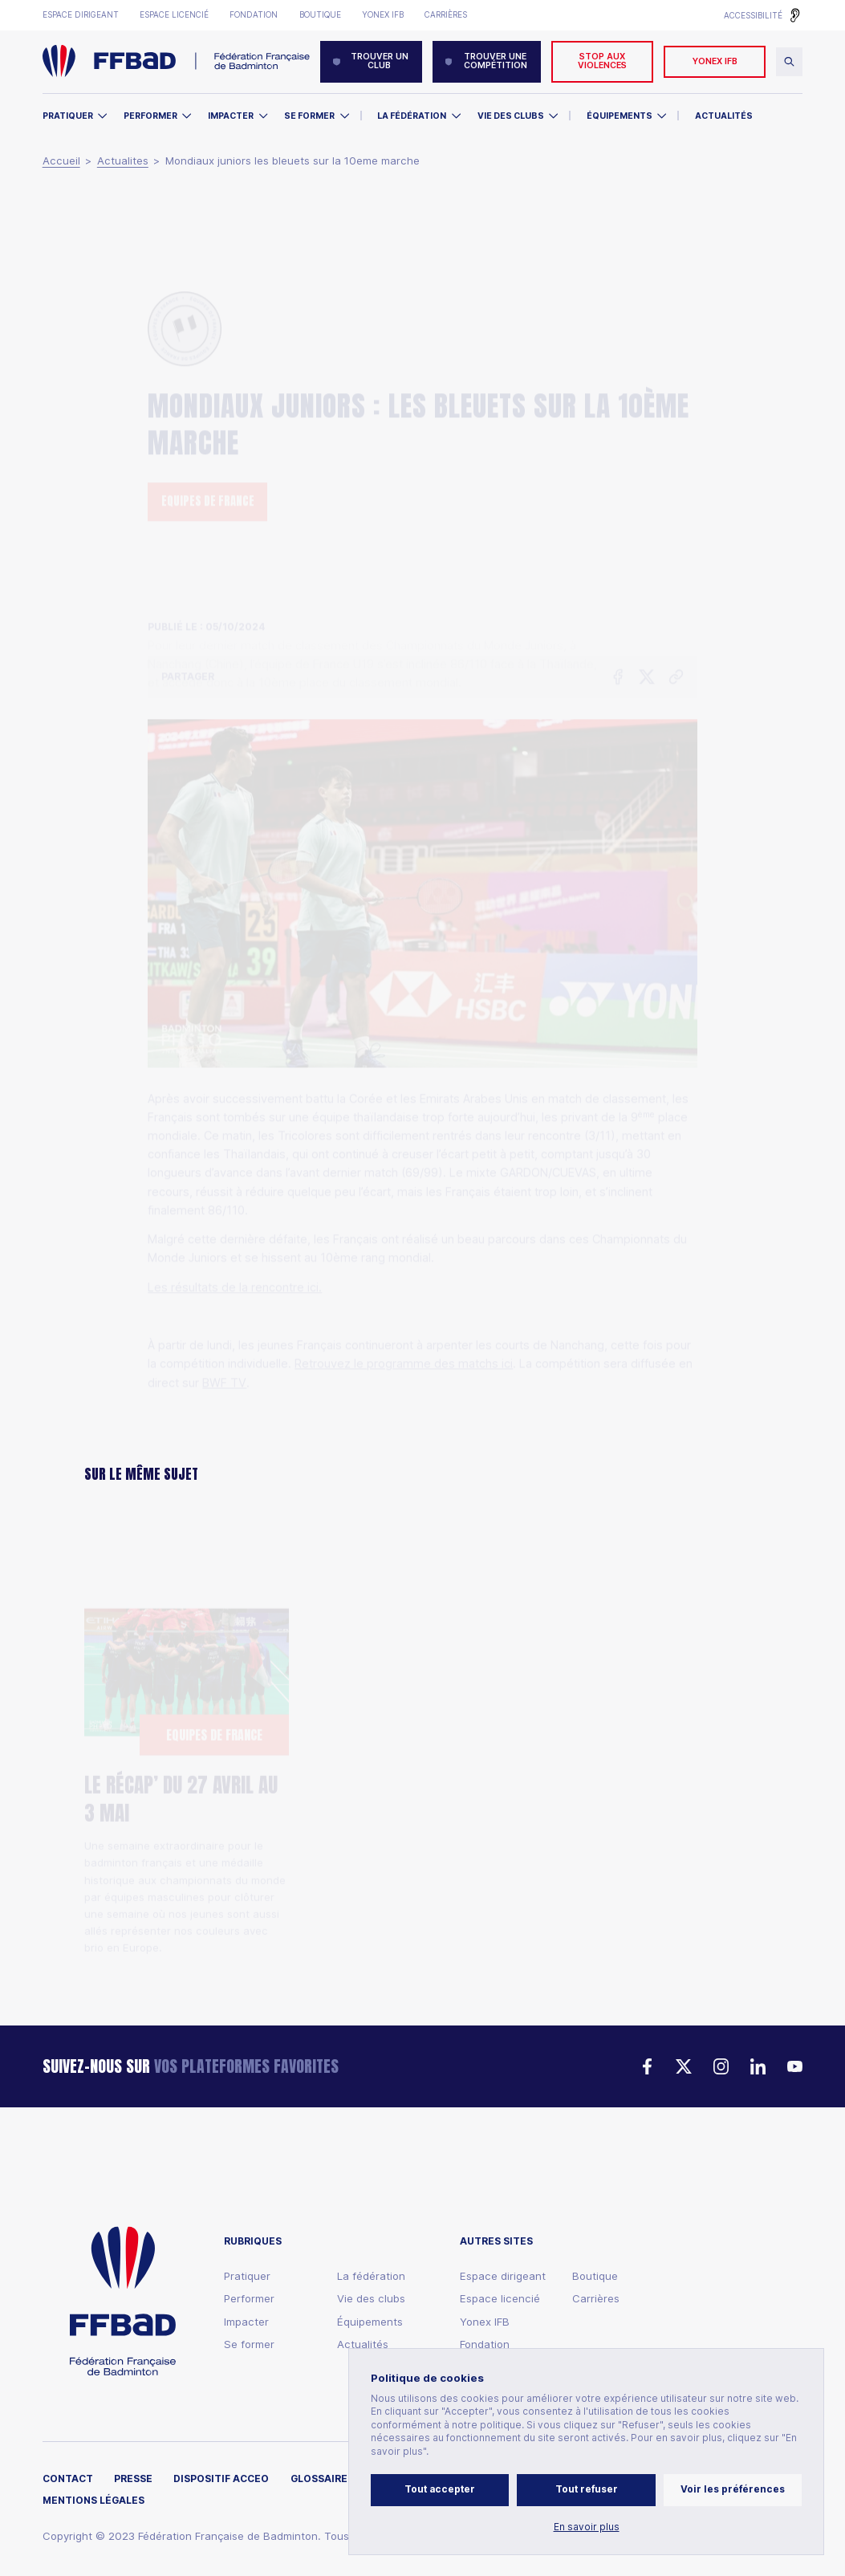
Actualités (724, 116)
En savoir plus (587, 2527)
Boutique (320, 14)
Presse (133, 2479)
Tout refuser (586, 2489)
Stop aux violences (602, 61)
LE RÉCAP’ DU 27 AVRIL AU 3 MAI (181, 1720)
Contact (68, 2479)
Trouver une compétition (486, 61)
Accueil (61, 161)
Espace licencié (174, 14)
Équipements (619, 116)
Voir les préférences (732, 2489)
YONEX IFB (715, 61)
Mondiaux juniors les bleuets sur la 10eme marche (292, 161)
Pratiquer (68, 116)
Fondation (254, 14)
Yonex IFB (383, 14)
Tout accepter (439, 2489)
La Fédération (411, 116)
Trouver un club (370, 61)
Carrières (446, 14)
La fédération (371, 2276)
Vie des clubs (510, 116)
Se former (309, 116)
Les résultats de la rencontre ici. (235, 1194)
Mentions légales (93, 2501)
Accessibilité (753, 15)
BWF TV (224, 1289)
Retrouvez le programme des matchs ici (404, 1270)
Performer (150, 116)
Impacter (231, 116)
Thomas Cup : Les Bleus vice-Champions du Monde (414, 1766)
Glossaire (318, 2479)
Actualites (122, 161)
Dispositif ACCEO (221, 2479)
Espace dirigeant (81, 14)
